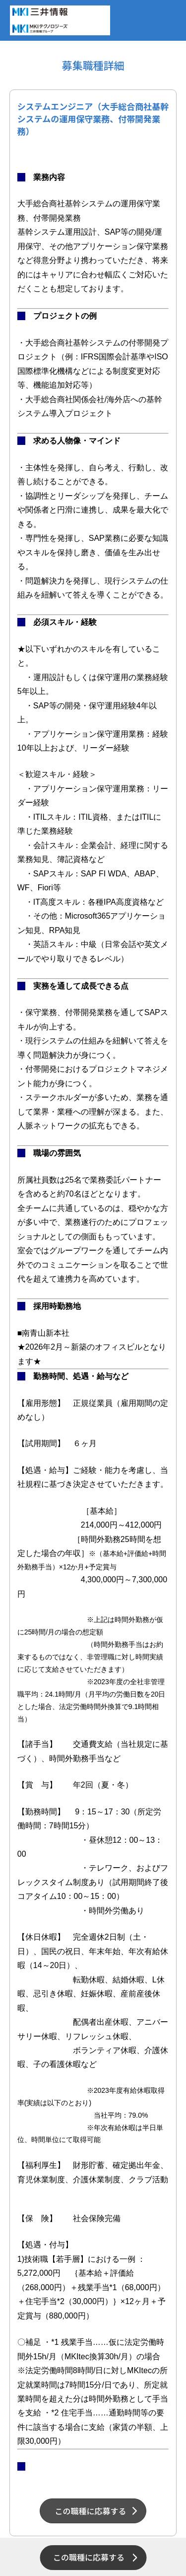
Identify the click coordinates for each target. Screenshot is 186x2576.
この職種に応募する (88, 2557)
